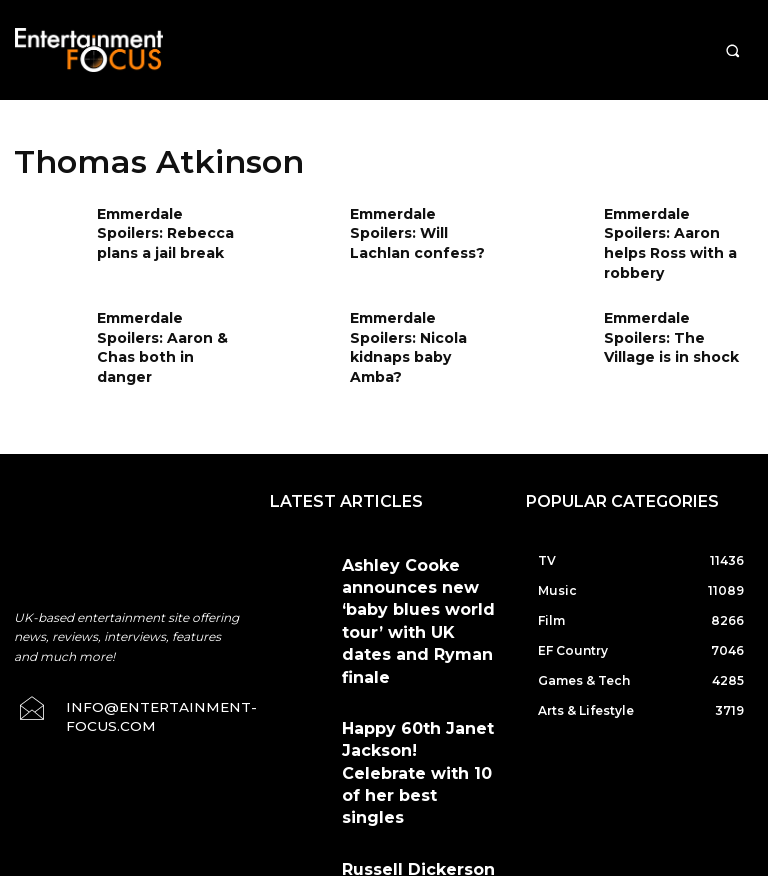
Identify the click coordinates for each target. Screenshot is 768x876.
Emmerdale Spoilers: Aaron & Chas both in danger (167, 312)
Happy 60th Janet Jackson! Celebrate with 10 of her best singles (415, 617)
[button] (732, 50)
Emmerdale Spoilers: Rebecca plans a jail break (166, 229)
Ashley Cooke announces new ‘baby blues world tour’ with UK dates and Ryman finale (416, 539)
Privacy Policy (556, 773)
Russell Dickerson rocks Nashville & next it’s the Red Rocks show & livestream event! (418, 695)
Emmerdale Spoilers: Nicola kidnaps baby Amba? (419, 312)
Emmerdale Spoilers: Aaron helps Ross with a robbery (679, 229)
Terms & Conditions (433, 773)
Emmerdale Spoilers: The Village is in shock (673, 312)
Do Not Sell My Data (444, 865)
